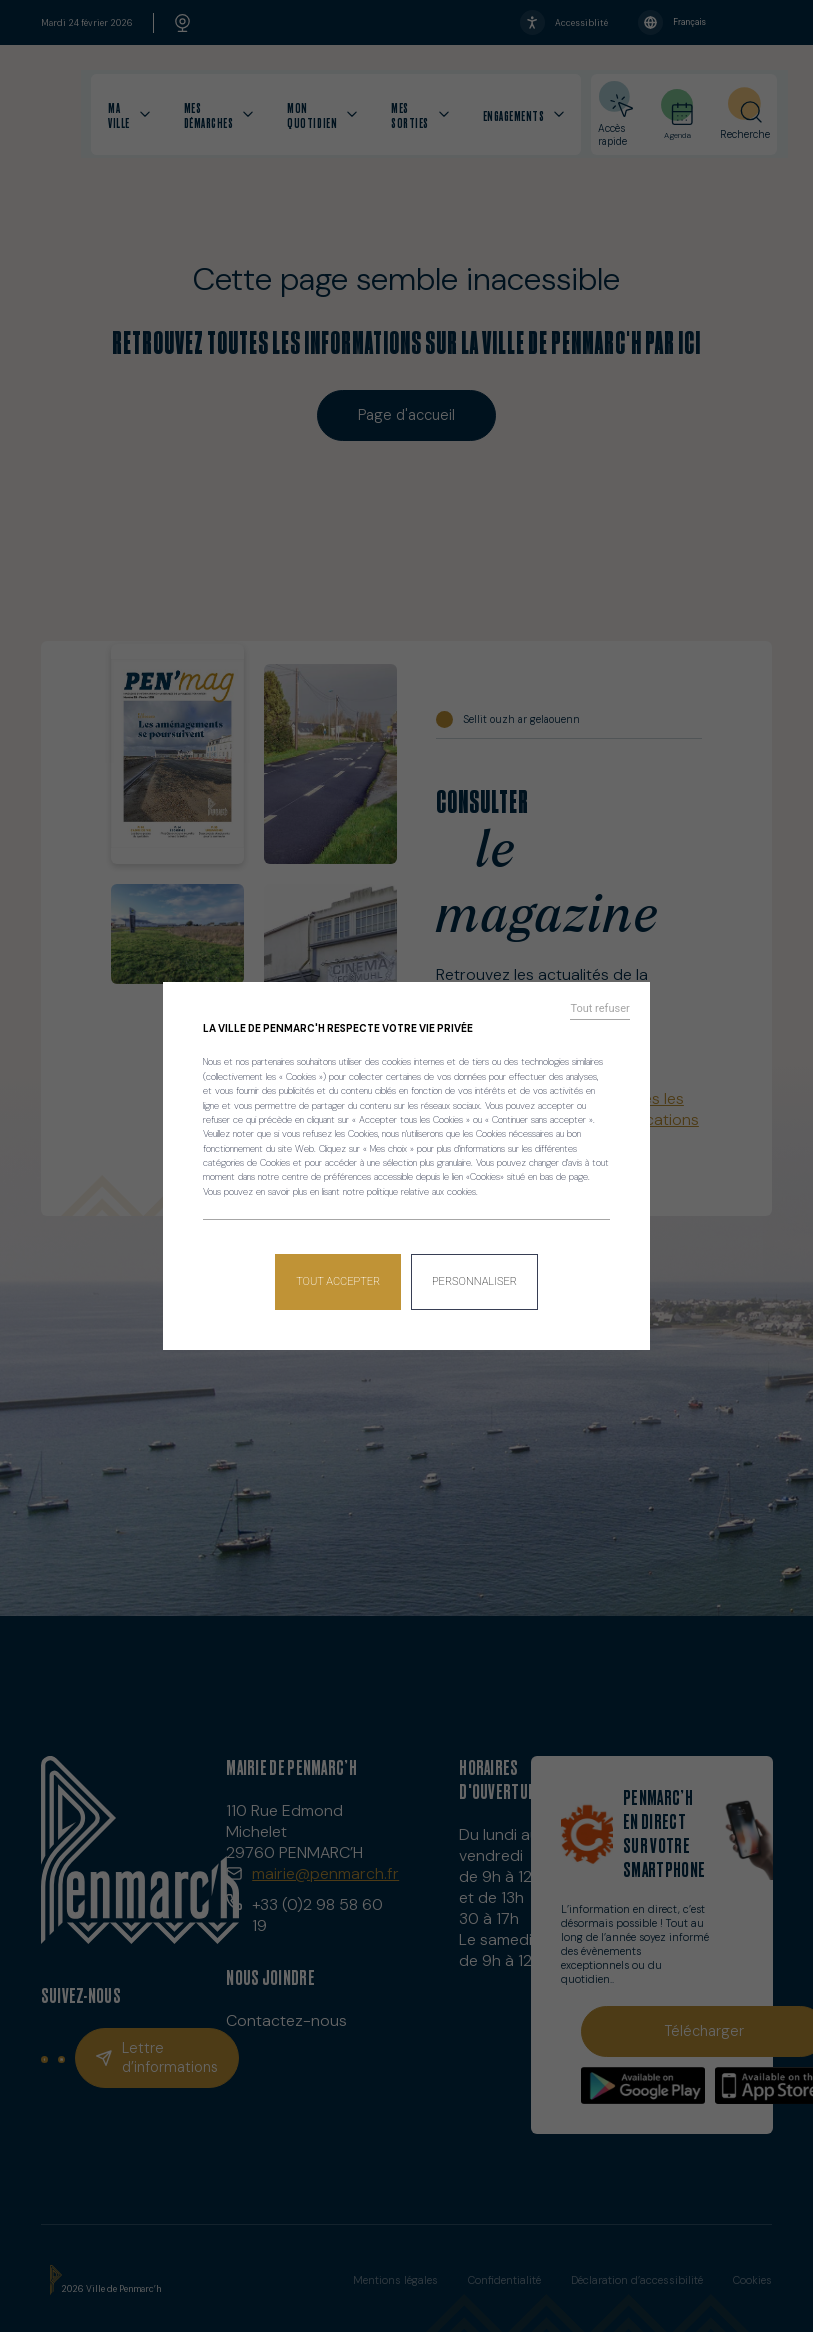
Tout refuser (606, 1016)
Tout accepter (340, 1275)
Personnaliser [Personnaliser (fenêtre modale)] (472, 1275)
